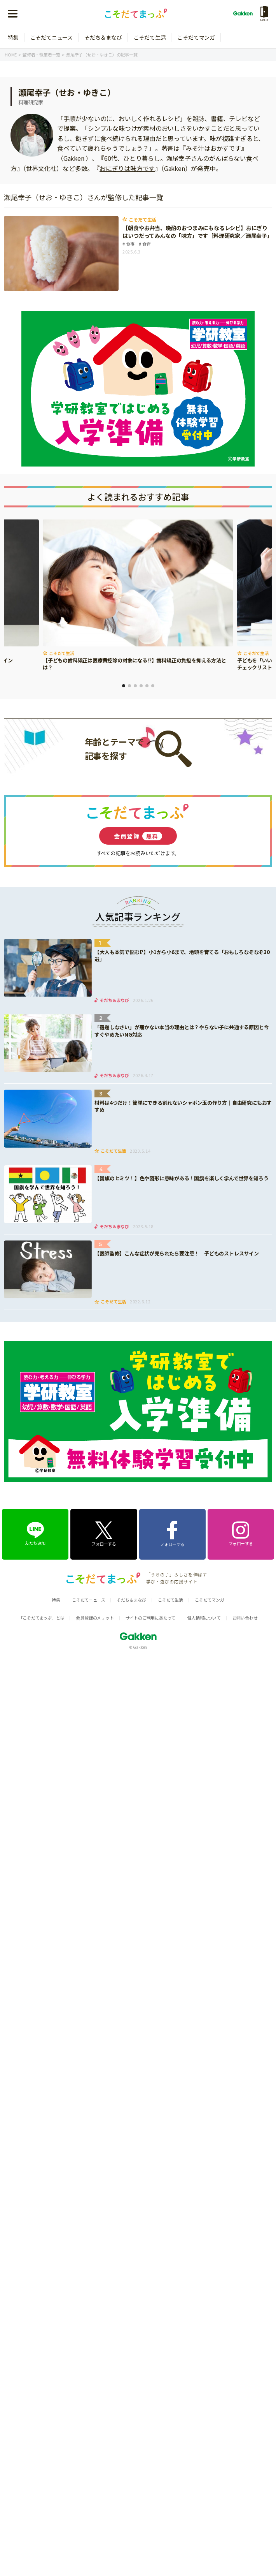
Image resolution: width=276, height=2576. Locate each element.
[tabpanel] (138, 595)
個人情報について (203, 1618)
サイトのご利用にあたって (151, 1618)
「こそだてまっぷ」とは (42, 1618)
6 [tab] (152, 685)
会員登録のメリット (95, 1618)
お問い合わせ (245, 1618)
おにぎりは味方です (127, 168)
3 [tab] (135, 685)
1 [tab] (123, 685)
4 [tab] (141, 685)
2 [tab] (129, 685)
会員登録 (138, 836)
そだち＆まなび (103, 37)
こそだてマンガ (196, 37)
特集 (13, 37)
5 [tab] (146, 685)
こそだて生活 (150, 37)
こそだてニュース (51, 37)
